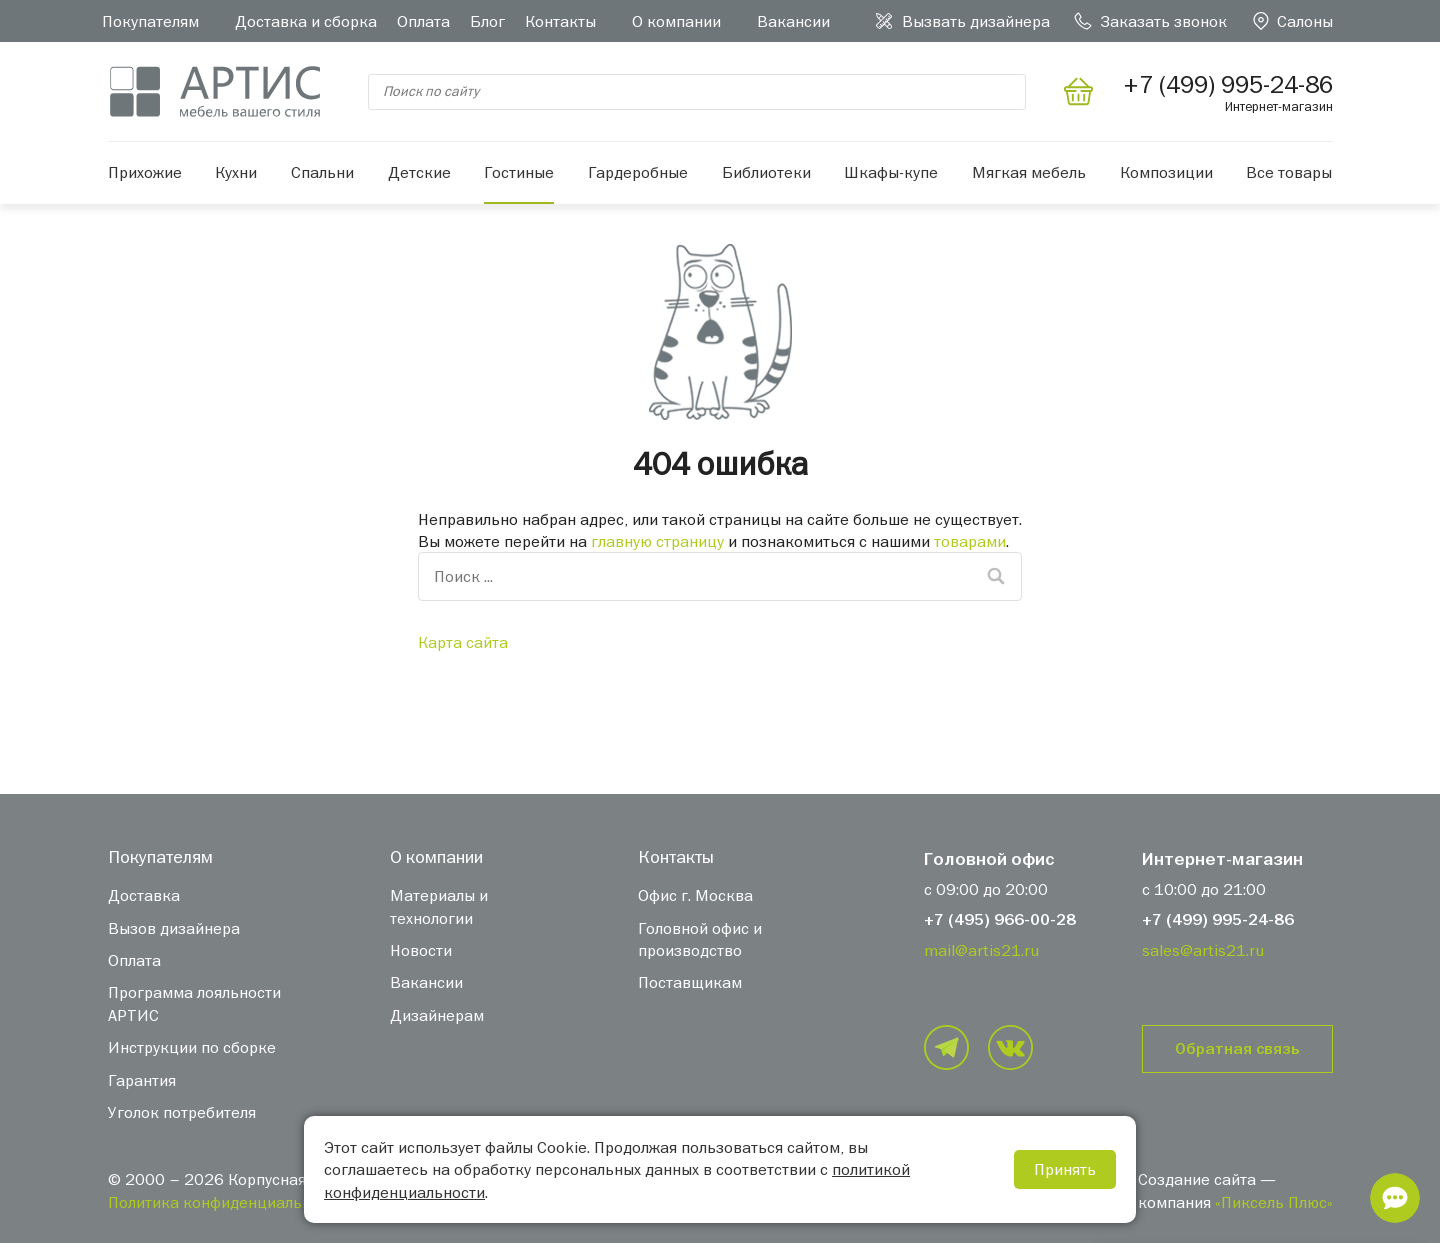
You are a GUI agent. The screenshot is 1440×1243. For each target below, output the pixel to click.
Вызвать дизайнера (976, 21)
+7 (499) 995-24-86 (1218, 920)
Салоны (1305, 21)
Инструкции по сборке (192, 1047)
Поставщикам (690, 982)
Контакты (560, 21)
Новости (421, 950)
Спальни (322, 172)
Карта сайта (463, 642)
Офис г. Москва (695, 895)
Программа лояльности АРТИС (194, 1003)
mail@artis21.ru (981, 950)
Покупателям (150, 21)
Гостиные (519, 172)
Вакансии (793, 21)
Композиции (1166, 172)
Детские (419, 172)
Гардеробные (638, 172)
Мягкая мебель (1029, 172)
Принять (1065, 1169)
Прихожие (145, 172)
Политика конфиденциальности (226, 1202)
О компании (676, 21)
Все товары (1289, 172)
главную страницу (657, 541)
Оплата (423, 21)
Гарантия (142, 1080)
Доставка (144, 895)
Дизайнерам (437, 1015)
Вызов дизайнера (174, 928)
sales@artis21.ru (1203, 950)
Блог (487, 21)
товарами (970, 541)
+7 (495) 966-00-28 (1000, 920)
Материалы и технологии (439, 906)
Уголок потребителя (182, 1112)
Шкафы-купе (891, 172)
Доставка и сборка (306, 21)
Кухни (236, 172)
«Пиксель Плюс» (1274, 1202)
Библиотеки (766, 172)
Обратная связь (1237, 1049)
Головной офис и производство (700, 939)
